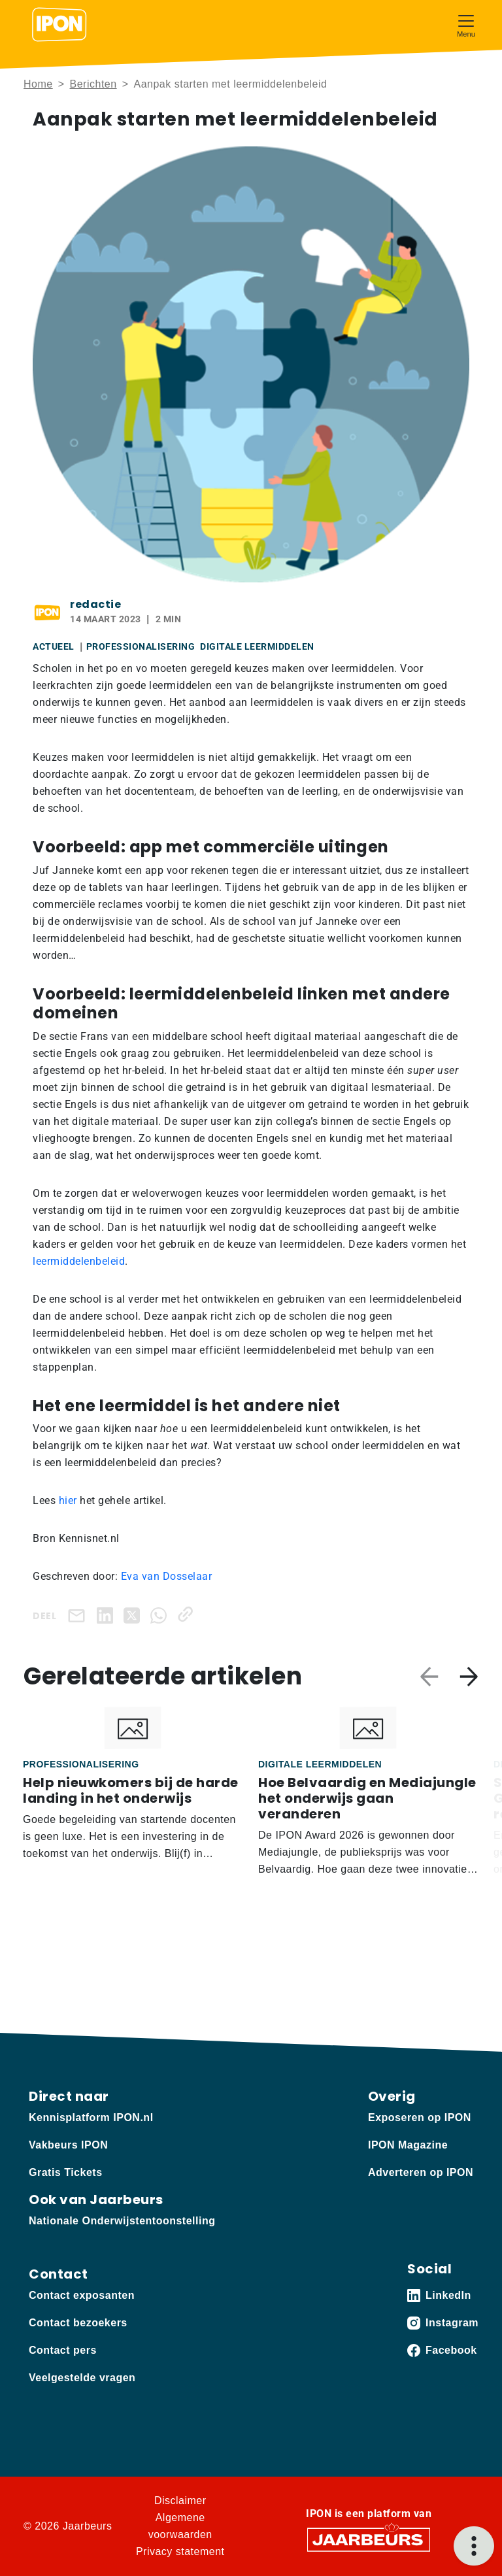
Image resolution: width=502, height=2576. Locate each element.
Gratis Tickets (66, 2172)
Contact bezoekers (78, 2322)
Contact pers (63, 2350)
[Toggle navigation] (466, 24)
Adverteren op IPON (420, 2172)
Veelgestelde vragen (82, 2377)
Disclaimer (180, 2500)
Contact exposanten (82, 2295)
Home (38, 84)
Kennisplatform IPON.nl (91, 2117)
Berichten (93, 84)
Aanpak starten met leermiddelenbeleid (230, 84)
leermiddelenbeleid (79, 1261)
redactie (95, 604)
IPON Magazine (408, 2144)
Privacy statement (180, 2551)
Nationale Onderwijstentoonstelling (122, 2220)
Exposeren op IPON (419, 2117)
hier (66, 1500)
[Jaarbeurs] (368, 2539)
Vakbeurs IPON (68, 2144)
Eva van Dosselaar (166, 1576)
